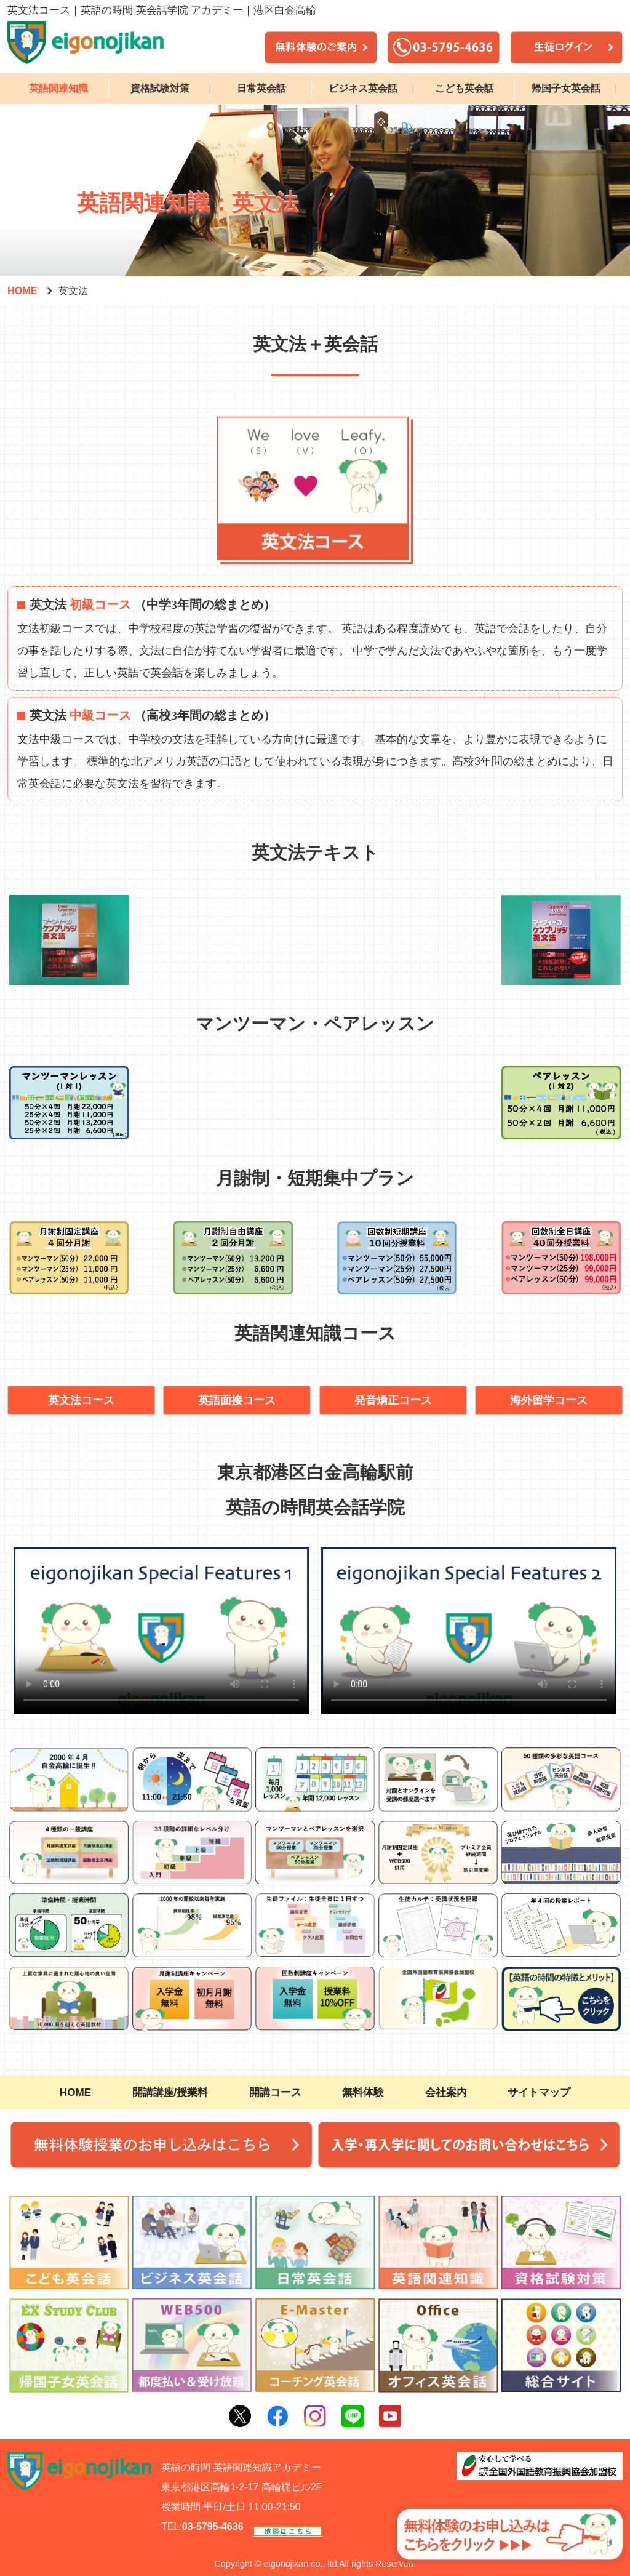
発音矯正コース (393, 1400)
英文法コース (81, 1400)
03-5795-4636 (213, 2526)
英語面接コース (237, 1400)
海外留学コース (549, 1400)
